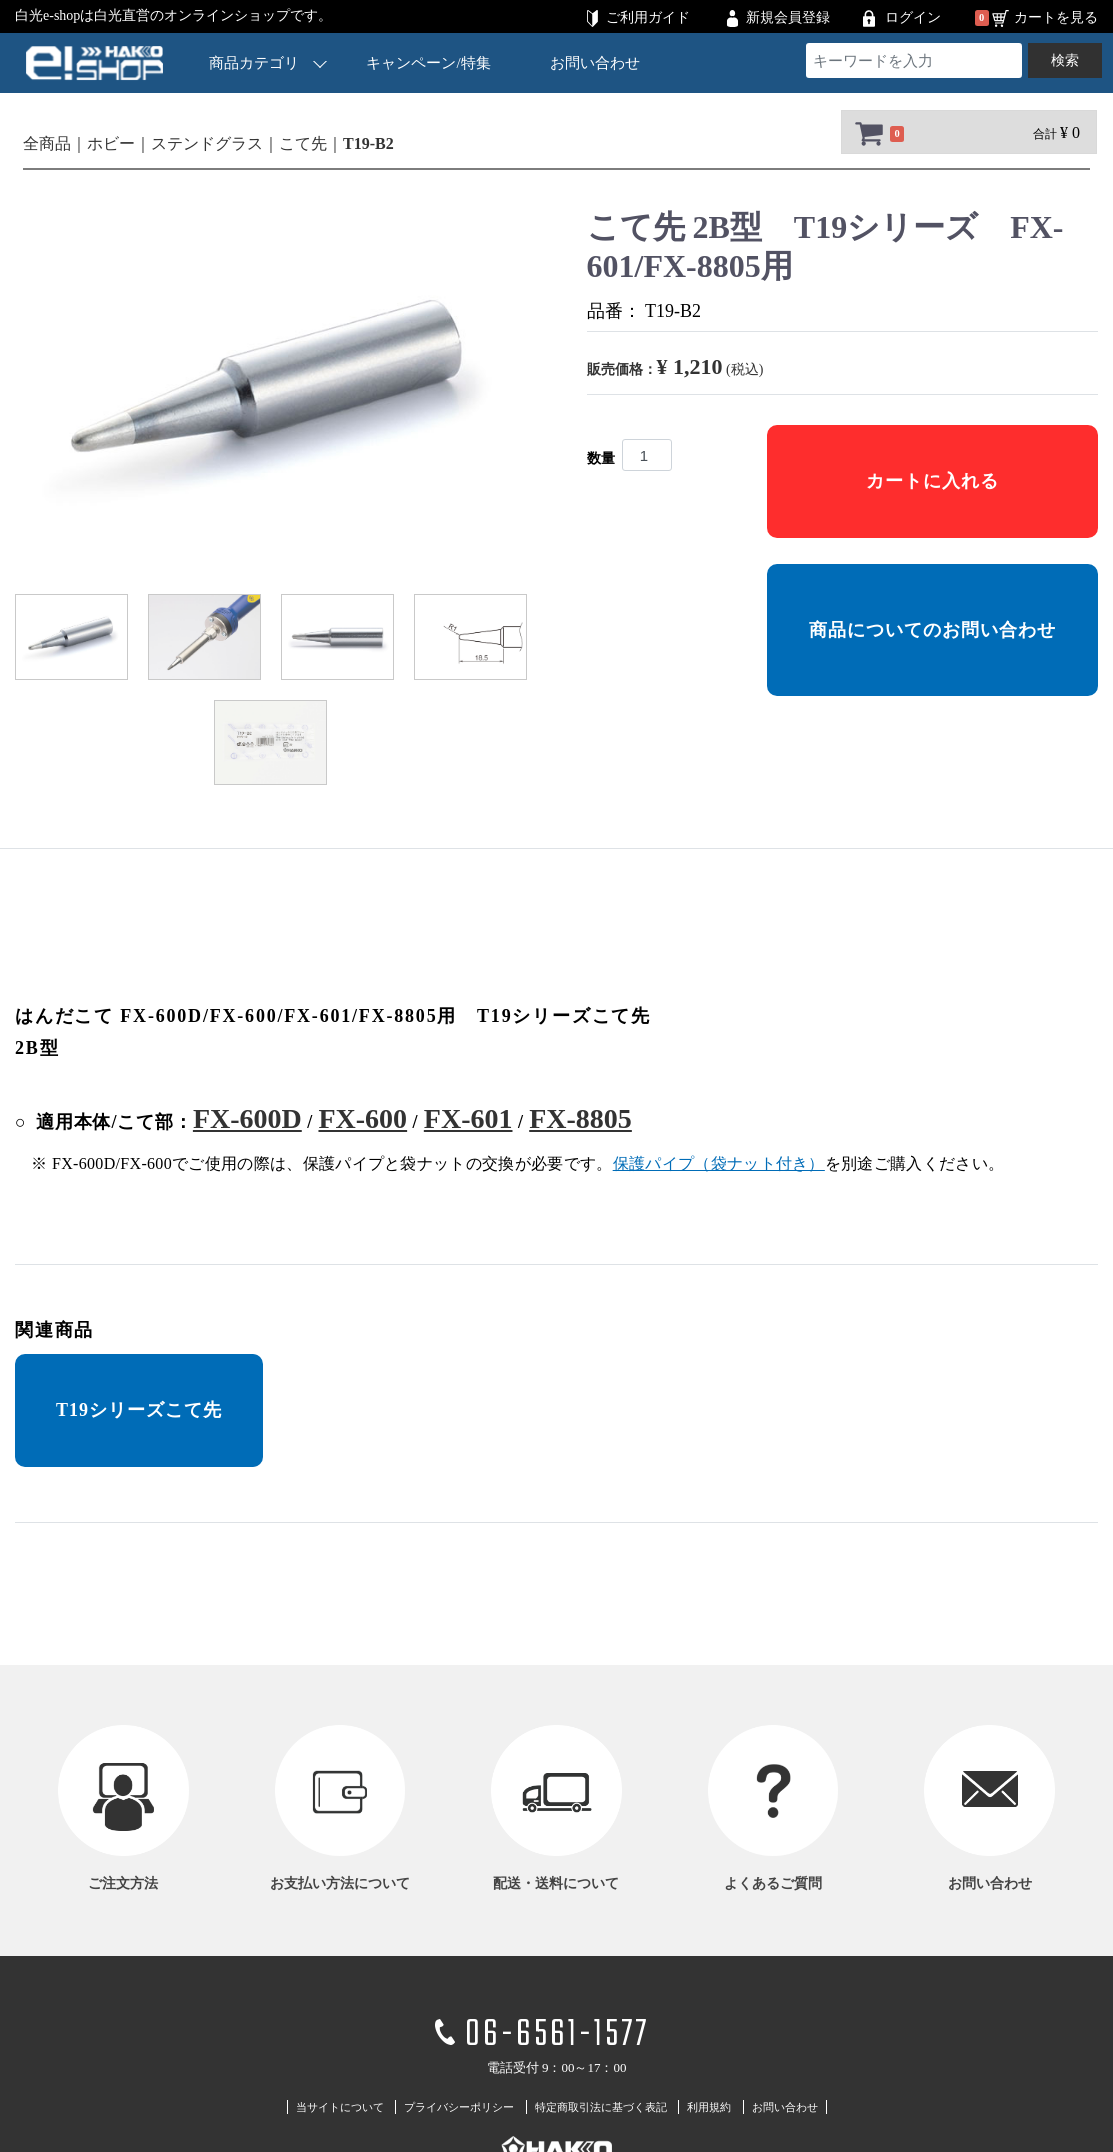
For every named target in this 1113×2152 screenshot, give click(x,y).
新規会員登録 (788, 17)
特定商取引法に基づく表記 (601, 2107)
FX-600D (247, 1118)
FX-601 (468, 1118)
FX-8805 (580, 1118)
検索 (1065, 60)
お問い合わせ (595, 63)
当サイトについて (340, 2107)
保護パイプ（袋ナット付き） (719, 1163)
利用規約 (709, 2107)
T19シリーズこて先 (139, 1410)
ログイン (913, 17)
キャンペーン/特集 (428, 63)
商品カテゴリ (268, 62)
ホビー (111, 143)
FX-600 (362, 1118)
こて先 (303, 143)
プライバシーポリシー (459, 2107)
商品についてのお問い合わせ (932, 630)
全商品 (47, 143)
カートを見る (1056, 17)
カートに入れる (932, 481)
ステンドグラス (207, 143)
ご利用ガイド (648, 17)
